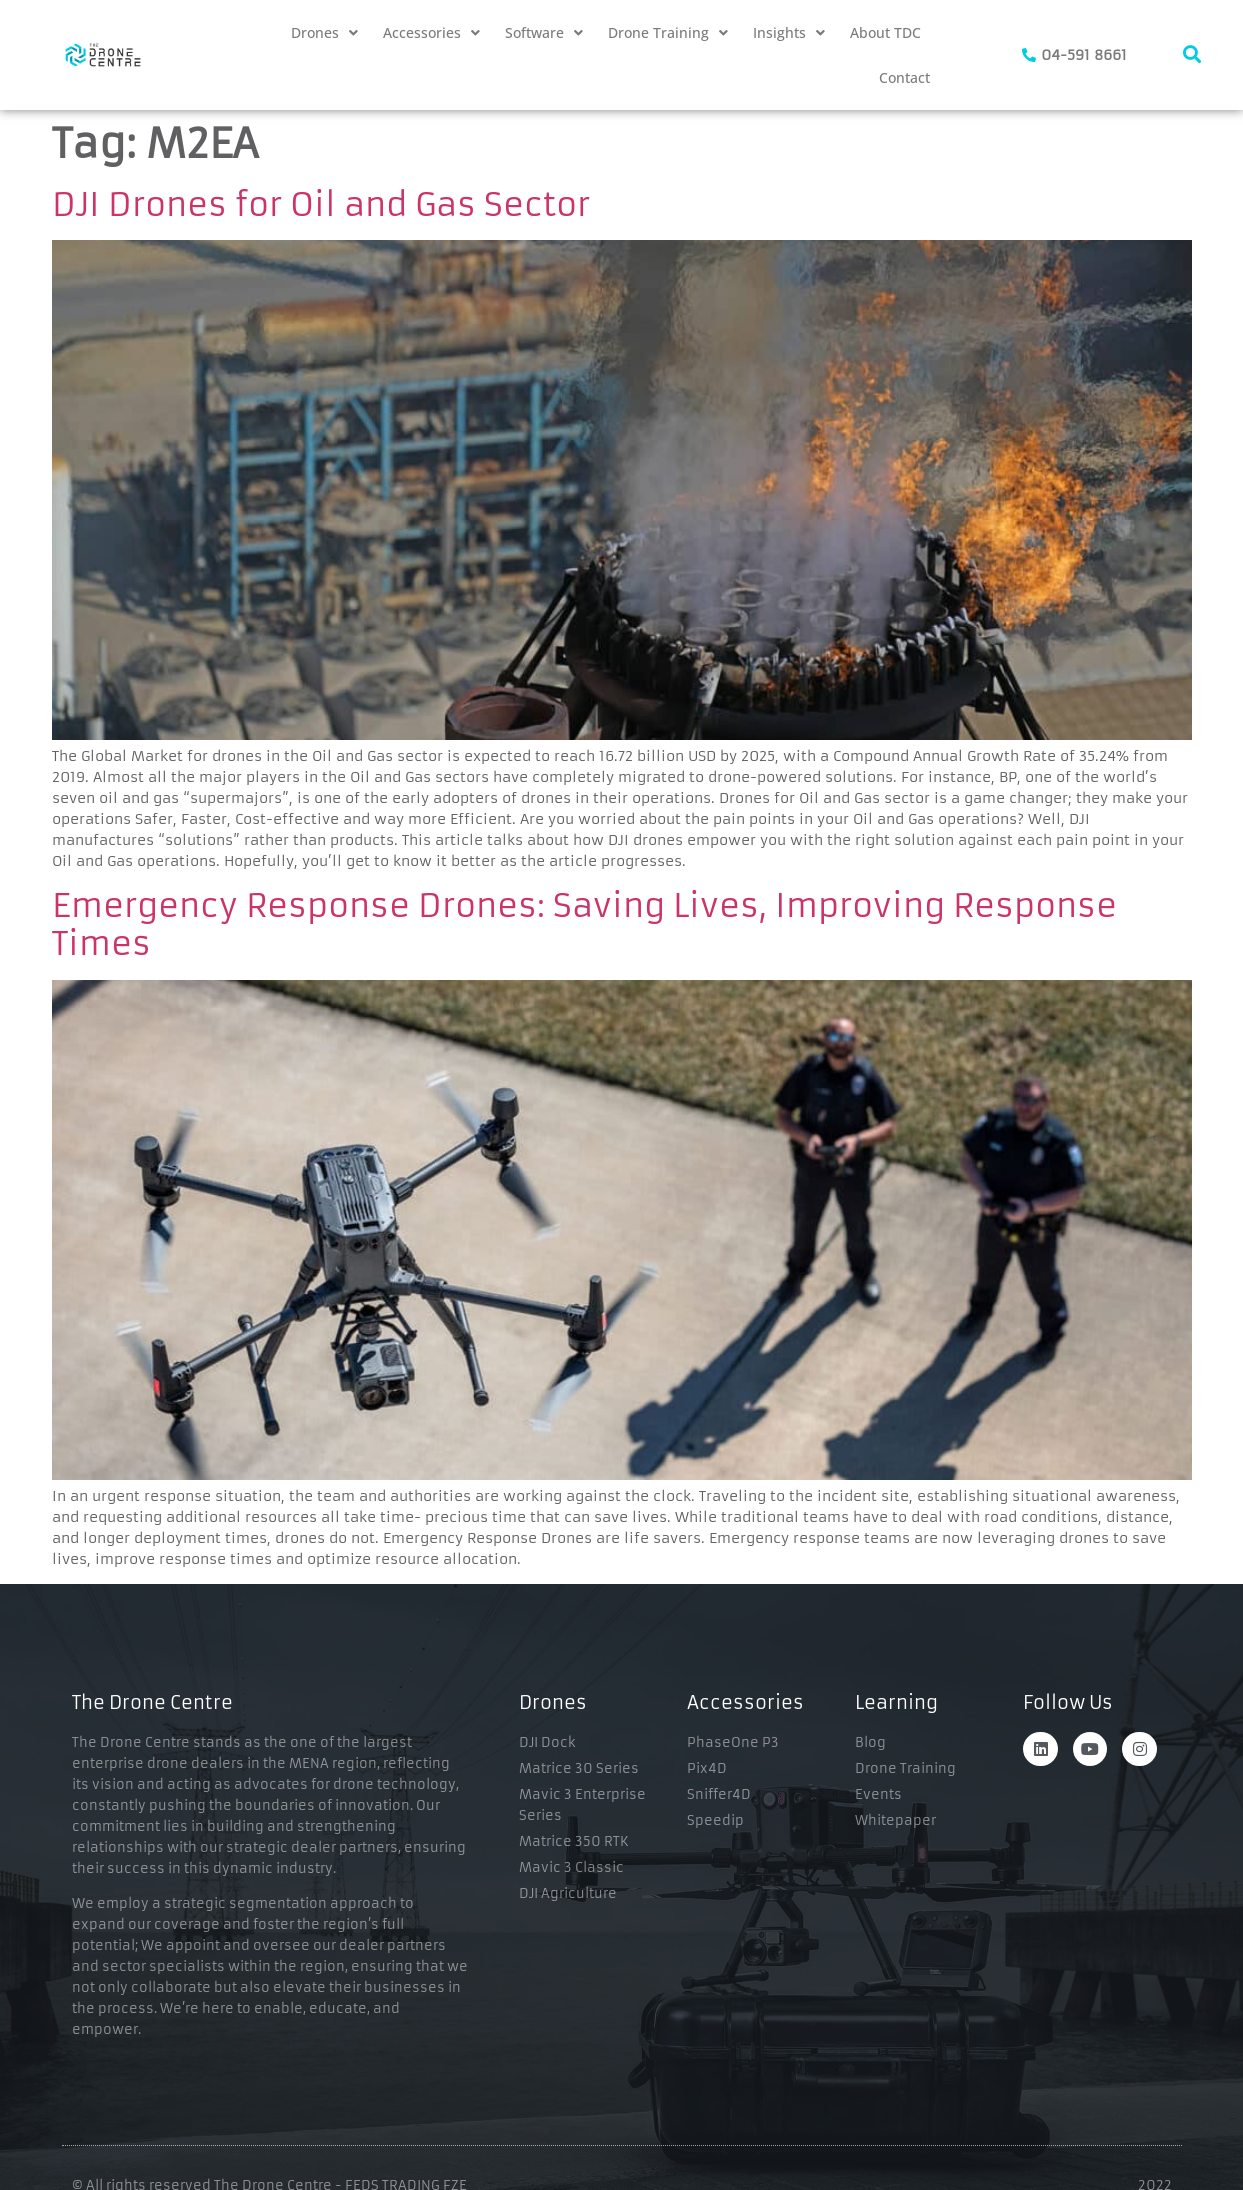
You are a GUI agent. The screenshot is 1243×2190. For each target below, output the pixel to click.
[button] (324, 32)
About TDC (885, 32)
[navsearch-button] (1192, 55)
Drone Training (668, 32)
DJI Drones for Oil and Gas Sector (321, 205)
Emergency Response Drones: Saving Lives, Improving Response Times (584, 925)
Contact (904, 77)
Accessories (431, 32)
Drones (324, 32)
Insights (789, 32)
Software (544, 32)
